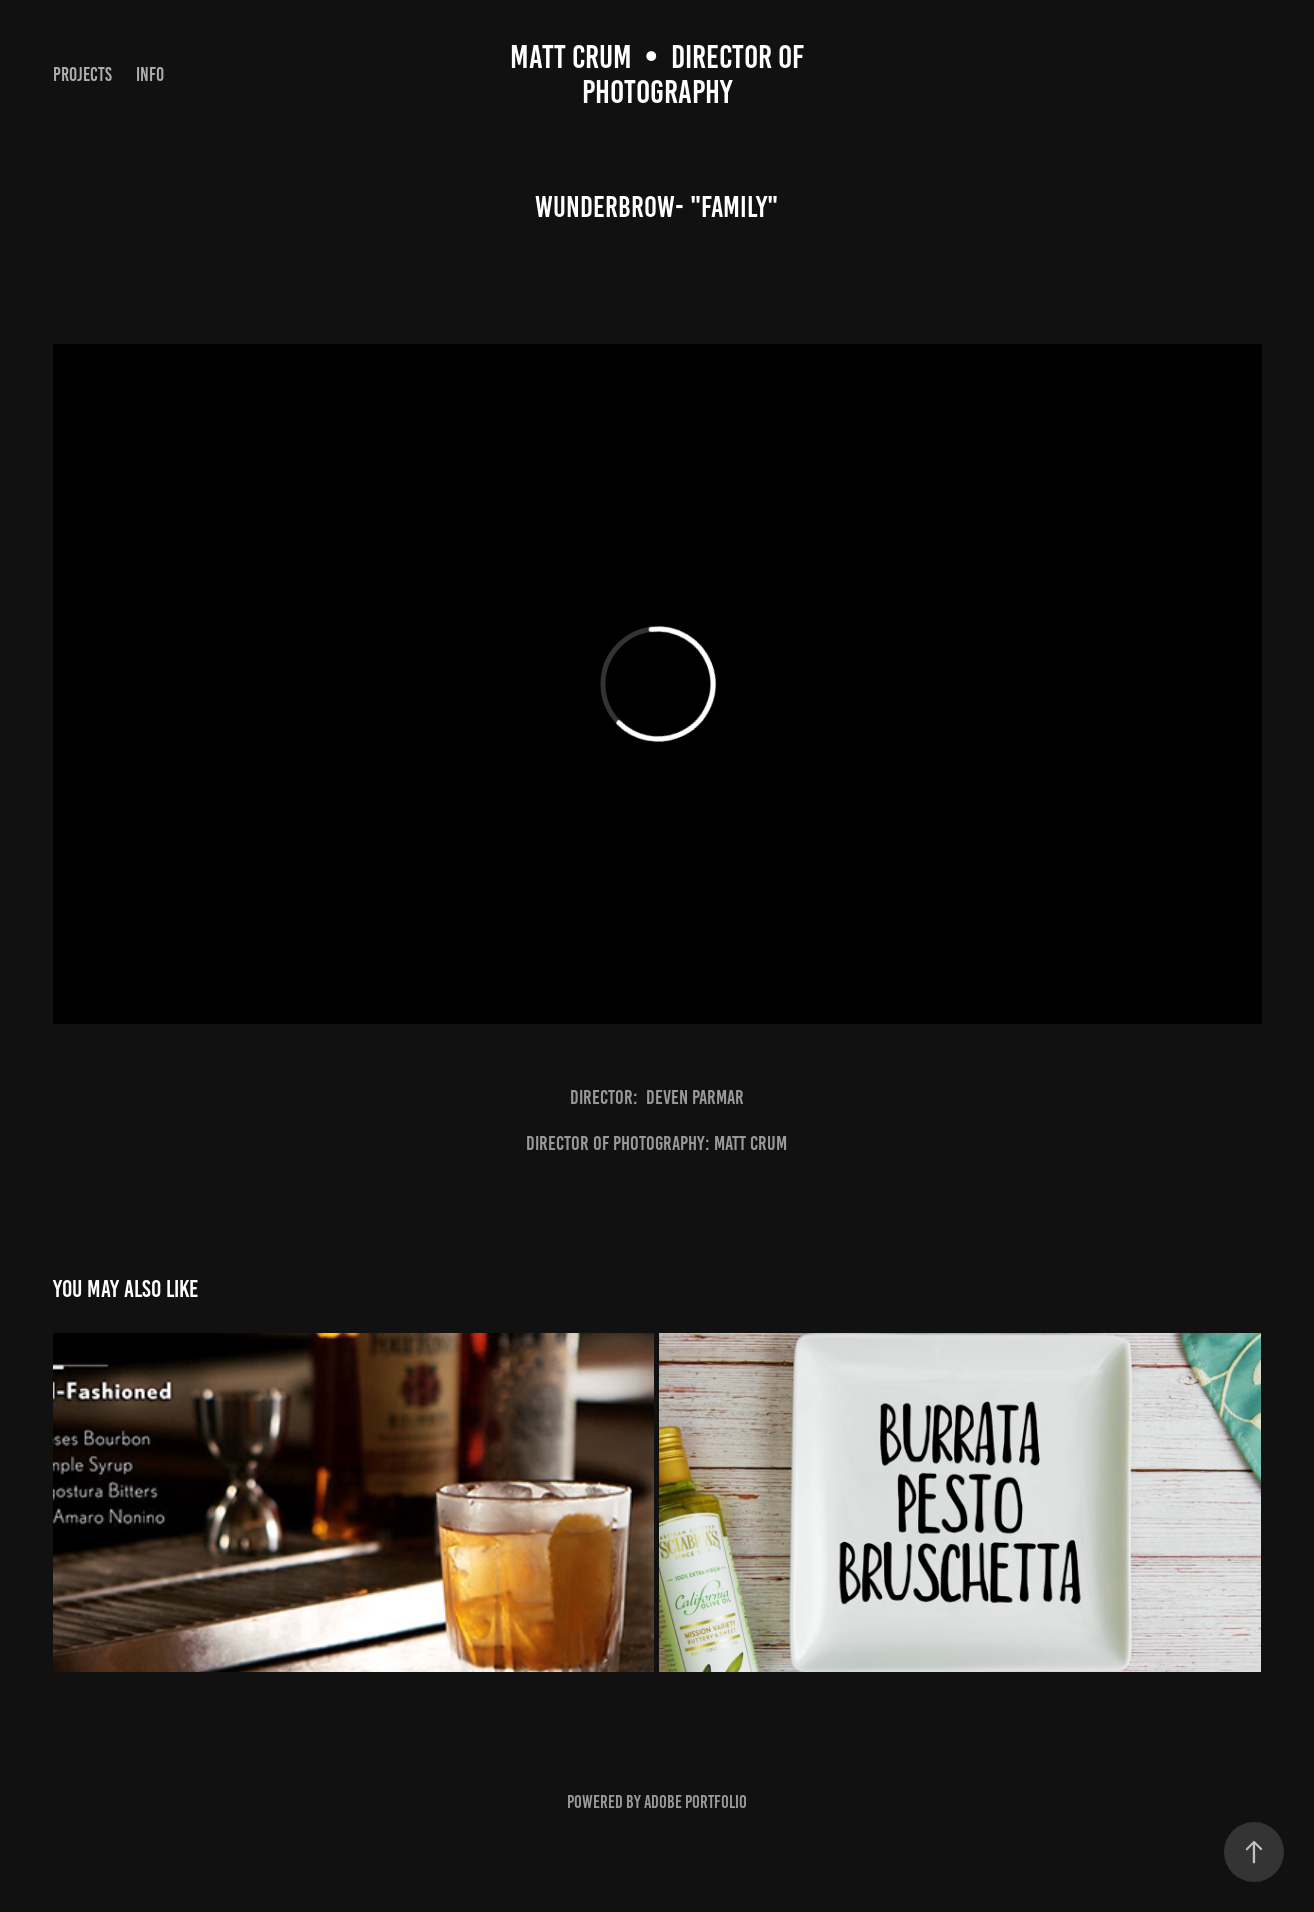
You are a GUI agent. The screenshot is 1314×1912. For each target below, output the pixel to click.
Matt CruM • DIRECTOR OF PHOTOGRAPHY (660, 74)
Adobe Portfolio (695, 1802)
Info (150, 74)
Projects (82, 74)
